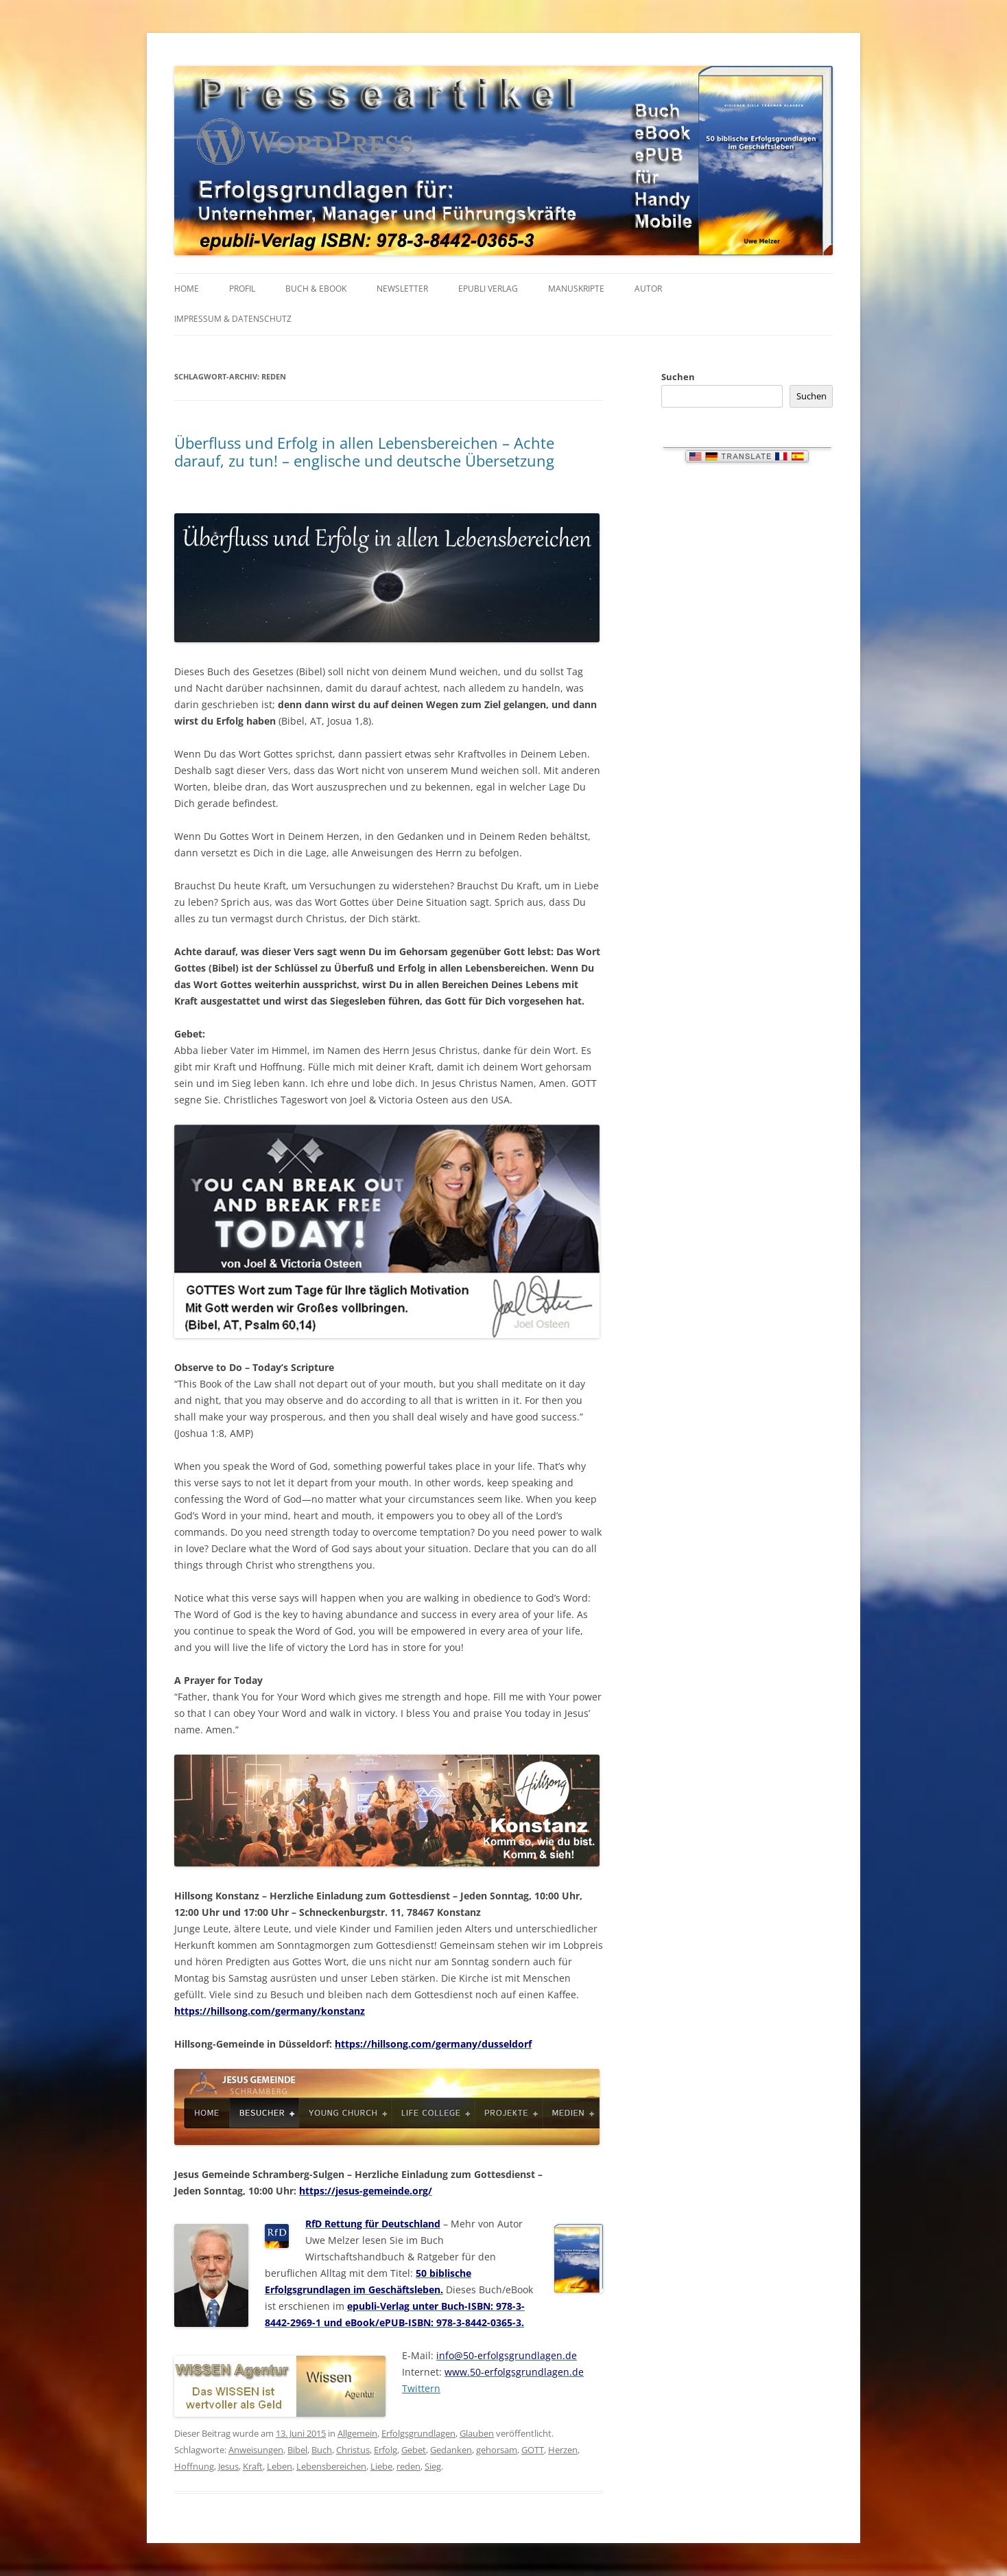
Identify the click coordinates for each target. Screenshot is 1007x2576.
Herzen (563, 2450)
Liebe (381, 2466)
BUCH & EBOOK (315, 288)
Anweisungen (255, 2450)
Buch (321, 2450)
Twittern (421, 2388)
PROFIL (242, 288)
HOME (186, 288)
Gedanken (451, 2450)
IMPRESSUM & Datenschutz (233, 319)
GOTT (532, 2450)
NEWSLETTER (402, 288)
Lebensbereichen (331, 2466)
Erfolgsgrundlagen (418, 2433)
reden (408, 2466)
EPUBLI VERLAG (488, 288)
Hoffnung (194, 2466)
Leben (279, 2466)
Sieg (433, 2466)
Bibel (297, 2450)
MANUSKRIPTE (576, 288)
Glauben (477, 2433)
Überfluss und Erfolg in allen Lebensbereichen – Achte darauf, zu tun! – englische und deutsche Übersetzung (364, 451)
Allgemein (357, 2433)
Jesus (228, 2466)
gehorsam (496, 2450)
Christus (353, 2450)
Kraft (253, 2466)
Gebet (413, 2450)
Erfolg (385, 2450)
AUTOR (648, 288)
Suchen (678, 377)
